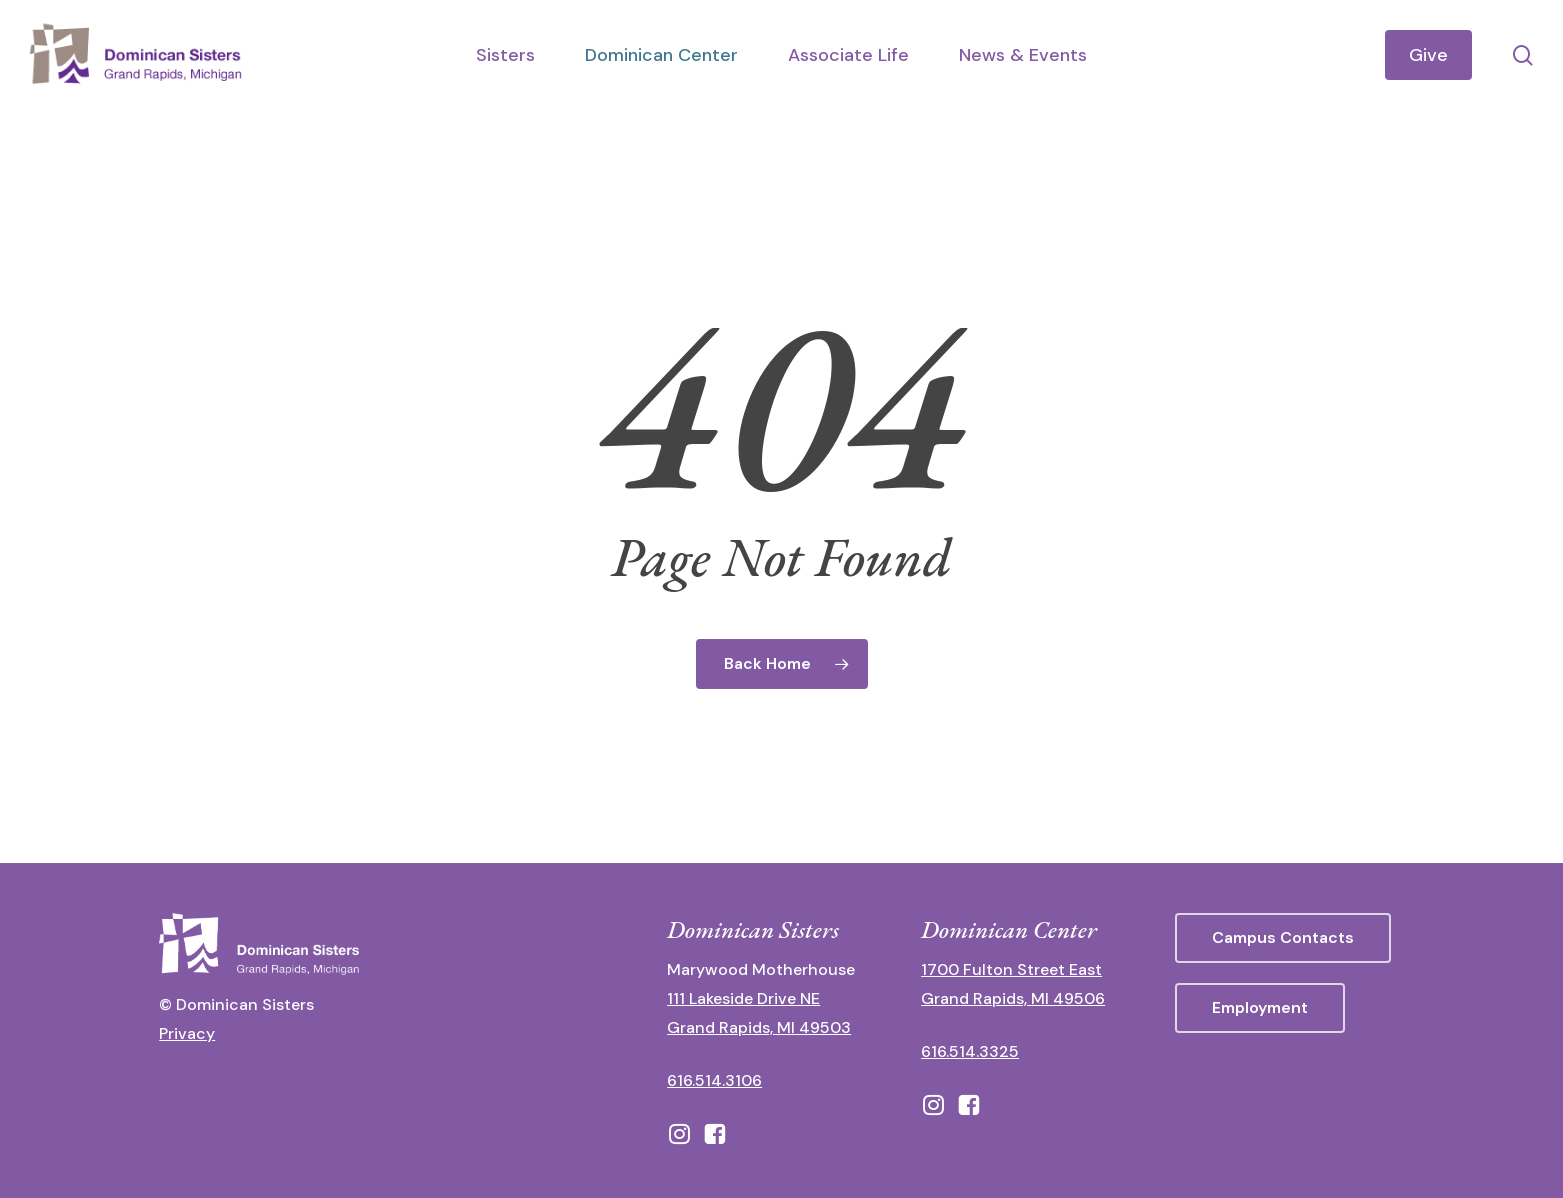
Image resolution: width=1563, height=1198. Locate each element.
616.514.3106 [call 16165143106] (714, 1080)
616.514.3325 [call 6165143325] (970, 1051)
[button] (1283, 938)
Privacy (187, 1033)
